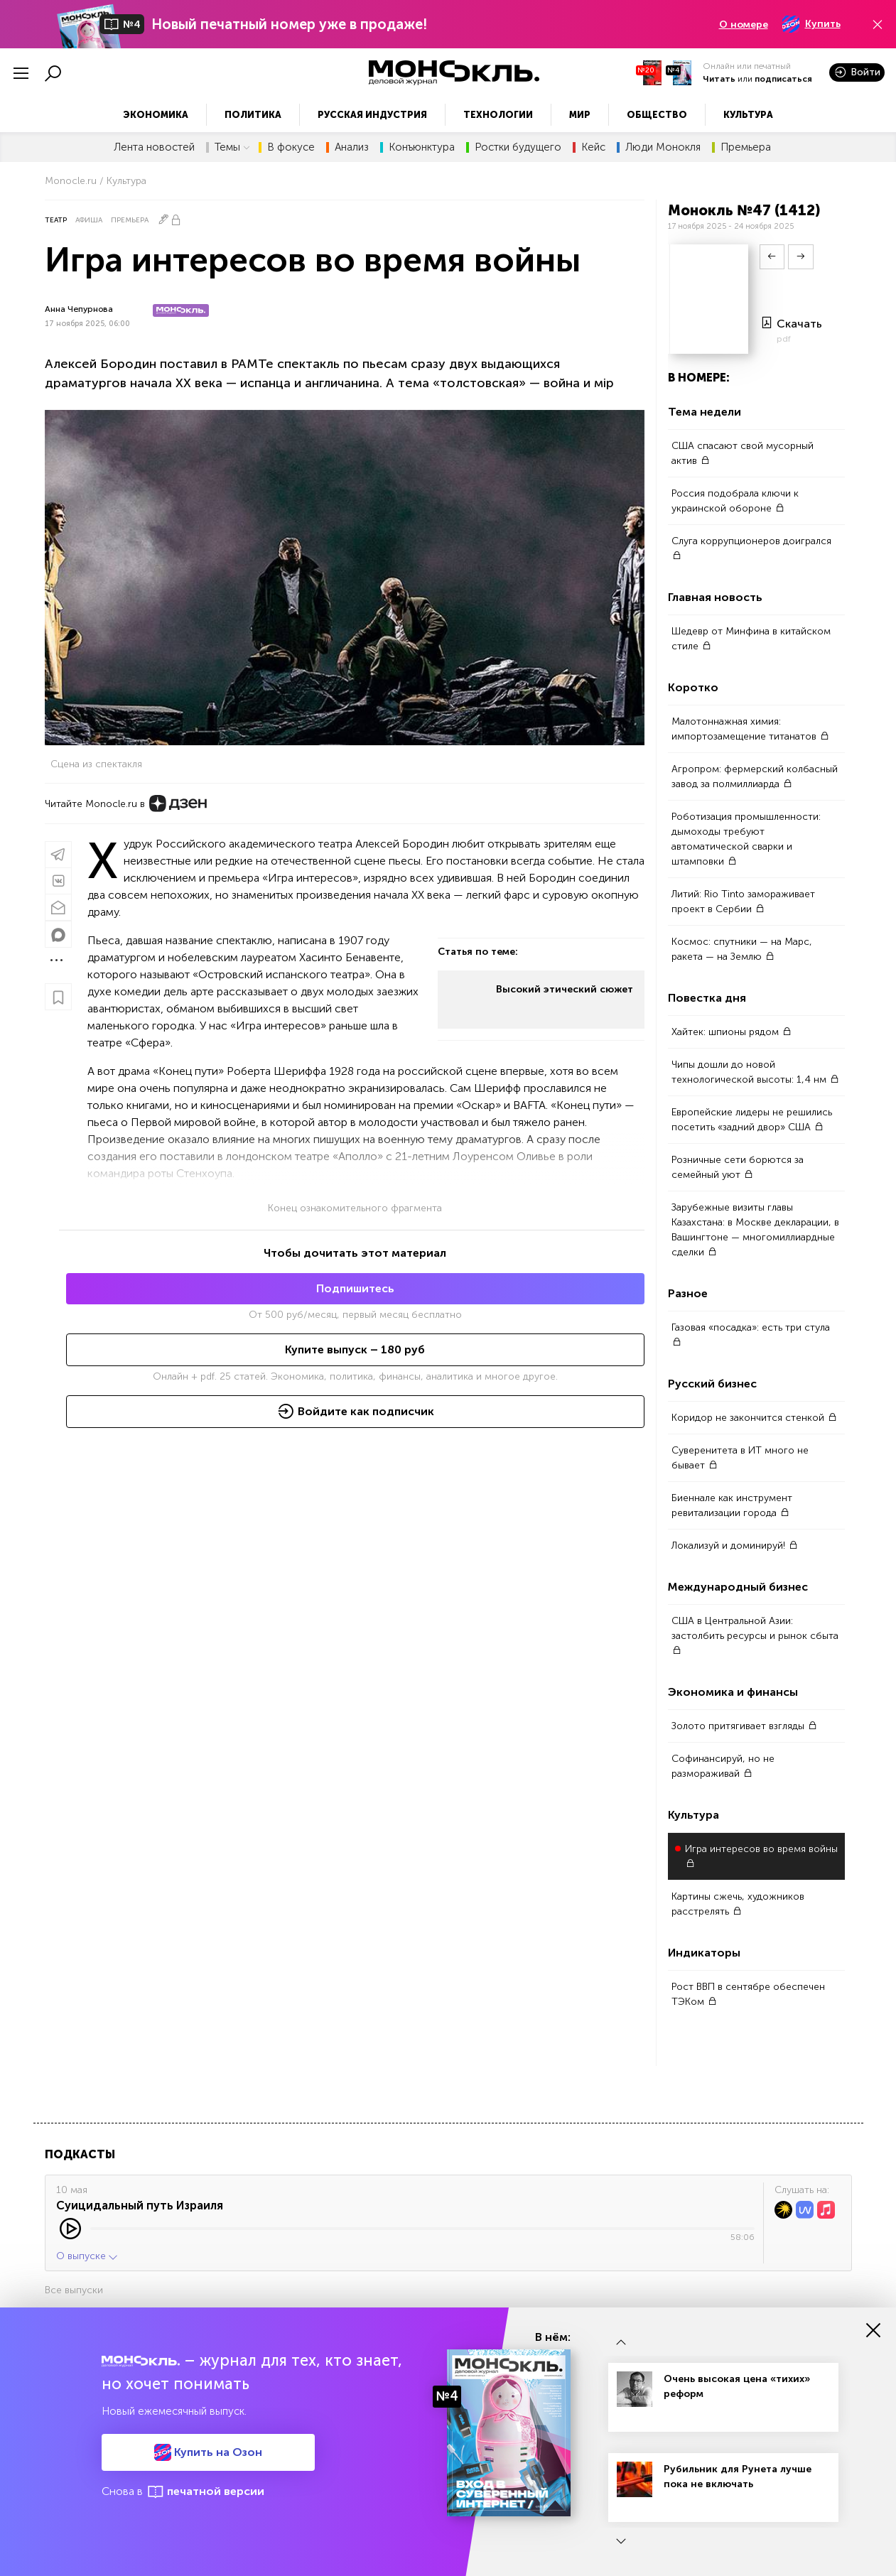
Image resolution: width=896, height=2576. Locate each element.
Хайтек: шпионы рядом (731, 1032)
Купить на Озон (208, 2452)
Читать (719, 79)
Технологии (498, 114)
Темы (232, 147)
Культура (748, 114)
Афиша (88, 220)
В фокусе (291, 147)
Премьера (745, 147)
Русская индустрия (372, 114)
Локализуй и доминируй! (734, 1545)
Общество (657, 114)
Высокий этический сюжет (564, 989)
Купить (811, 24)
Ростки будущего (518, 147)
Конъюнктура (422, 147)
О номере (743, 24)
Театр (56, 220)
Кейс (593, 147)
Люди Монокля (663, 147)
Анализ (352, 147)
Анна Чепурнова (79, 309)
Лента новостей (154, 147)
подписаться (783, 79)
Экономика (155, 114)
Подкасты (80, 2154)
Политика (253, 114)
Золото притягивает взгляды (744, 1726)
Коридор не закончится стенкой (754, 1418)
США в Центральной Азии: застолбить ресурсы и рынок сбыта (754, 1635)
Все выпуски (74, 2290)
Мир (579, 114)
